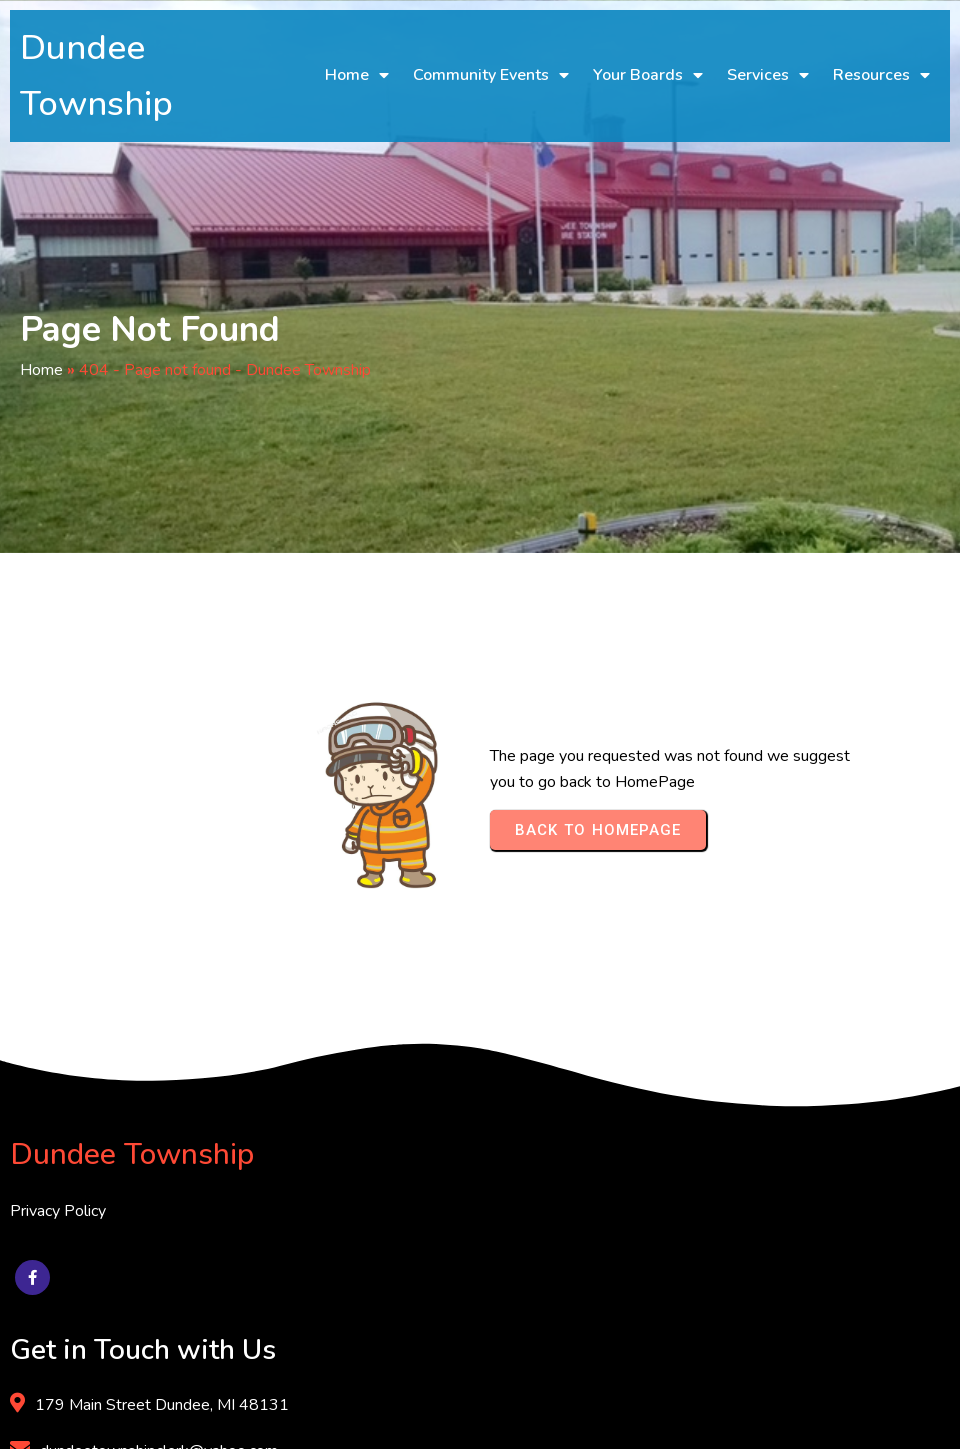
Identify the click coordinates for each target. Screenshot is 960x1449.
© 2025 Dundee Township (103, 1417)
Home (41, 370)
